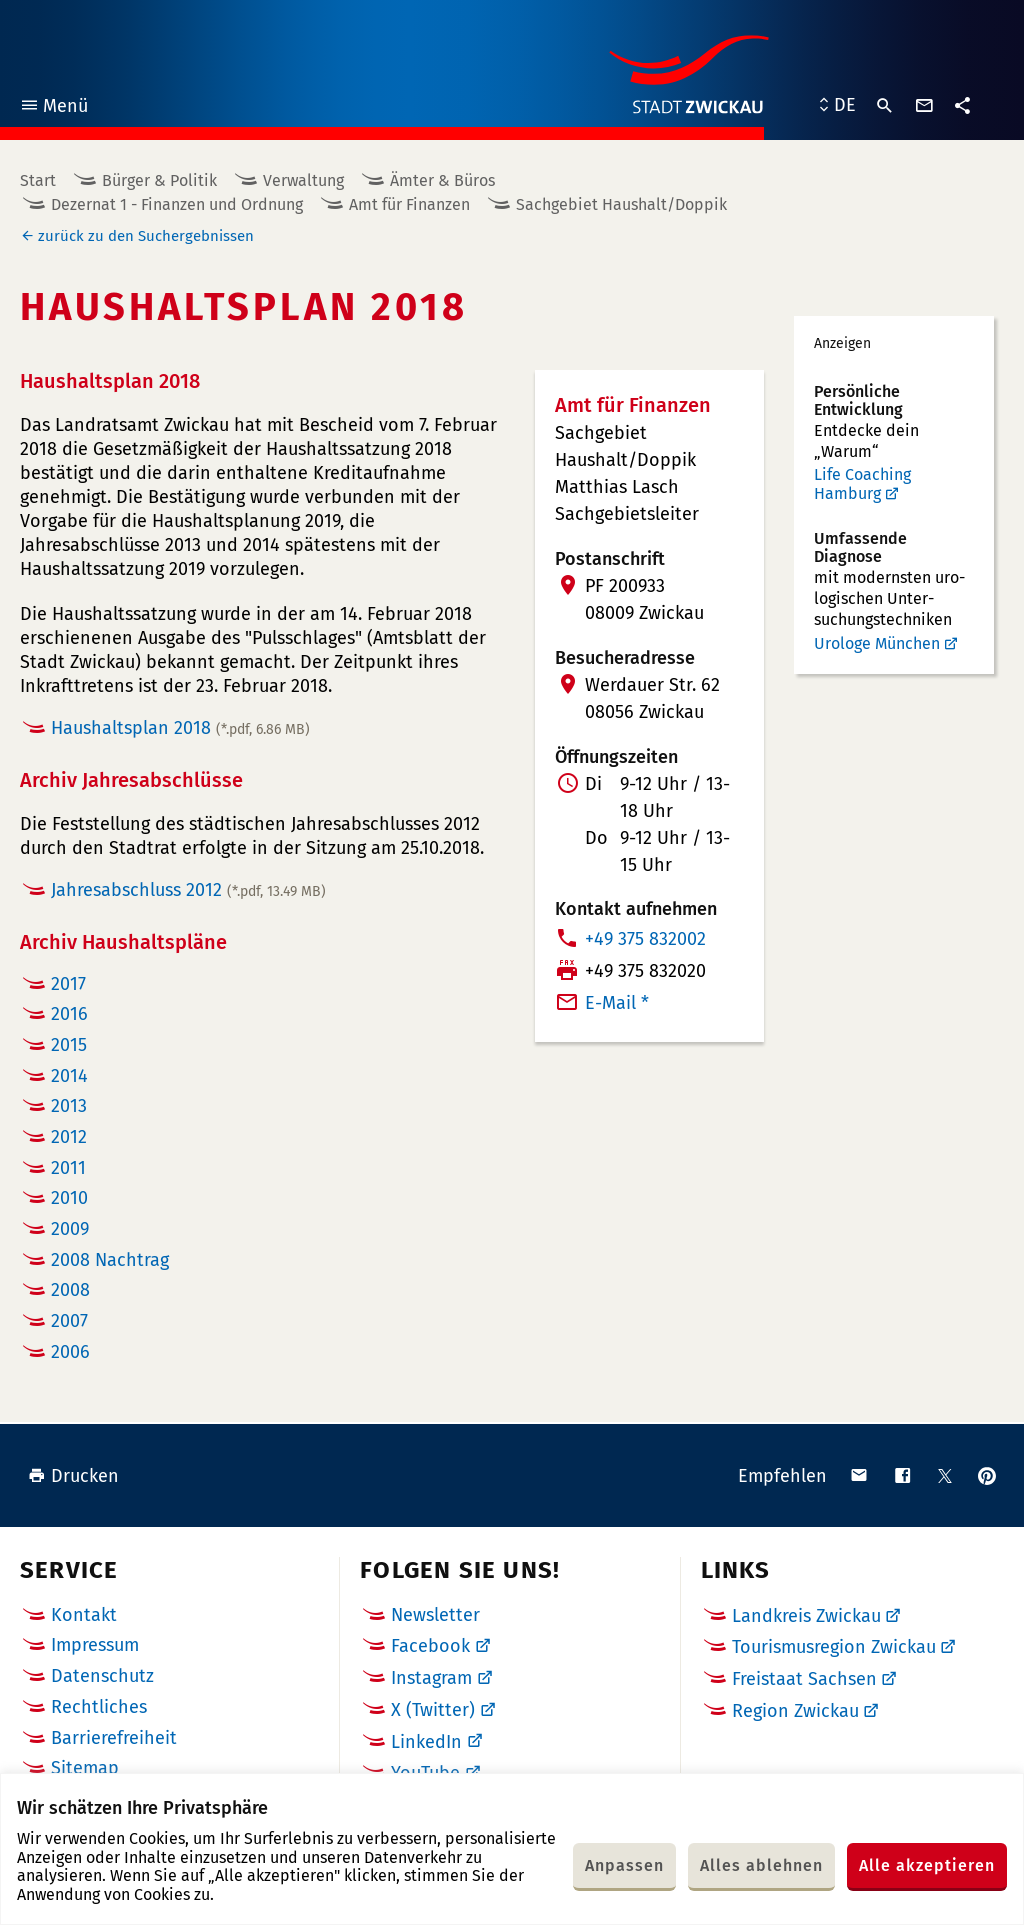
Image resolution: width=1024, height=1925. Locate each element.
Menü (53, 108)
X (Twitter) (433, 1710)
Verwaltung (303, 180)
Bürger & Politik (159, 180)
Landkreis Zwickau (806, 1616)
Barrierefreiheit (114, 1738)
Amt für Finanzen (409, 204)
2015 (69, 1045)
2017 (68, 984)
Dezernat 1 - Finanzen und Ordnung (177, 204)
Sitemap (85, 1768)
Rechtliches (99, 1707)
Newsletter (435, 1615)
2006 (70, 1352)
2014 (69, 1076)
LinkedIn (426, 1742)
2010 (69, 1198)
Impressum (95, 1645)
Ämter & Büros (442, 180)
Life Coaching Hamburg (862, 484)
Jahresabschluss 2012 (188, 890)
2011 (68, 1168)
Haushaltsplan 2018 (180, 728)
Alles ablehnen (761, 1865)
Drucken (73, 1476)
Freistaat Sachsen (804, 1679)
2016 (69, 1014)
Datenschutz (102, 1676)
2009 (70, 1229)
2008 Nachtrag (110, 1260)
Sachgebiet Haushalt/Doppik (621, 204)
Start (38, 180)
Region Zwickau (795, 1711)
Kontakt (84, 1615)
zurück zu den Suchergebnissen (146, 236)
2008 (70, 1290)
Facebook (430, 1646)
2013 (69, 1106)
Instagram (431, 1678)
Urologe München (877, 643)
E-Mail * (617, 1003)
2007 (69, 1321)
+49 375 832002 (645, 939)
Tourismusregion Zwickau (834, 1647)
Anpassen (624, 1865)
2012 (69, 1137)
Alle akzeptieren (927, 1865)
